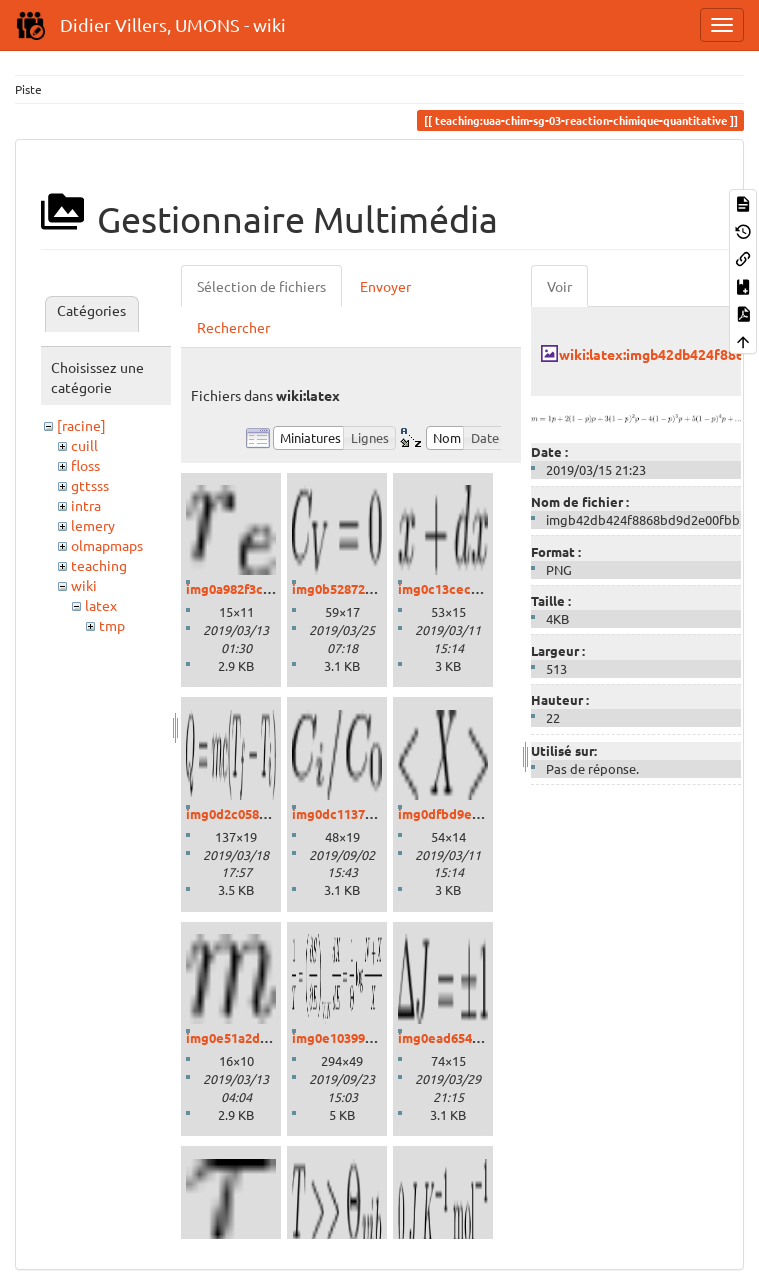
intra (86, 505)
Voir (559, 286)
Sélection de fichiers (261, 286)
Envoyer (385, 286)
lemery (93, 525)
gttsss (90, 485)
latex (101, 605)
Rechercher (233, 327)
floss (85, 465)
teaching (99, 565)
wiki (84, 585)
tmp (112, 625)
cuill (84, 445)
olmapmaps (107, 545)
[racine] (81, 425)
